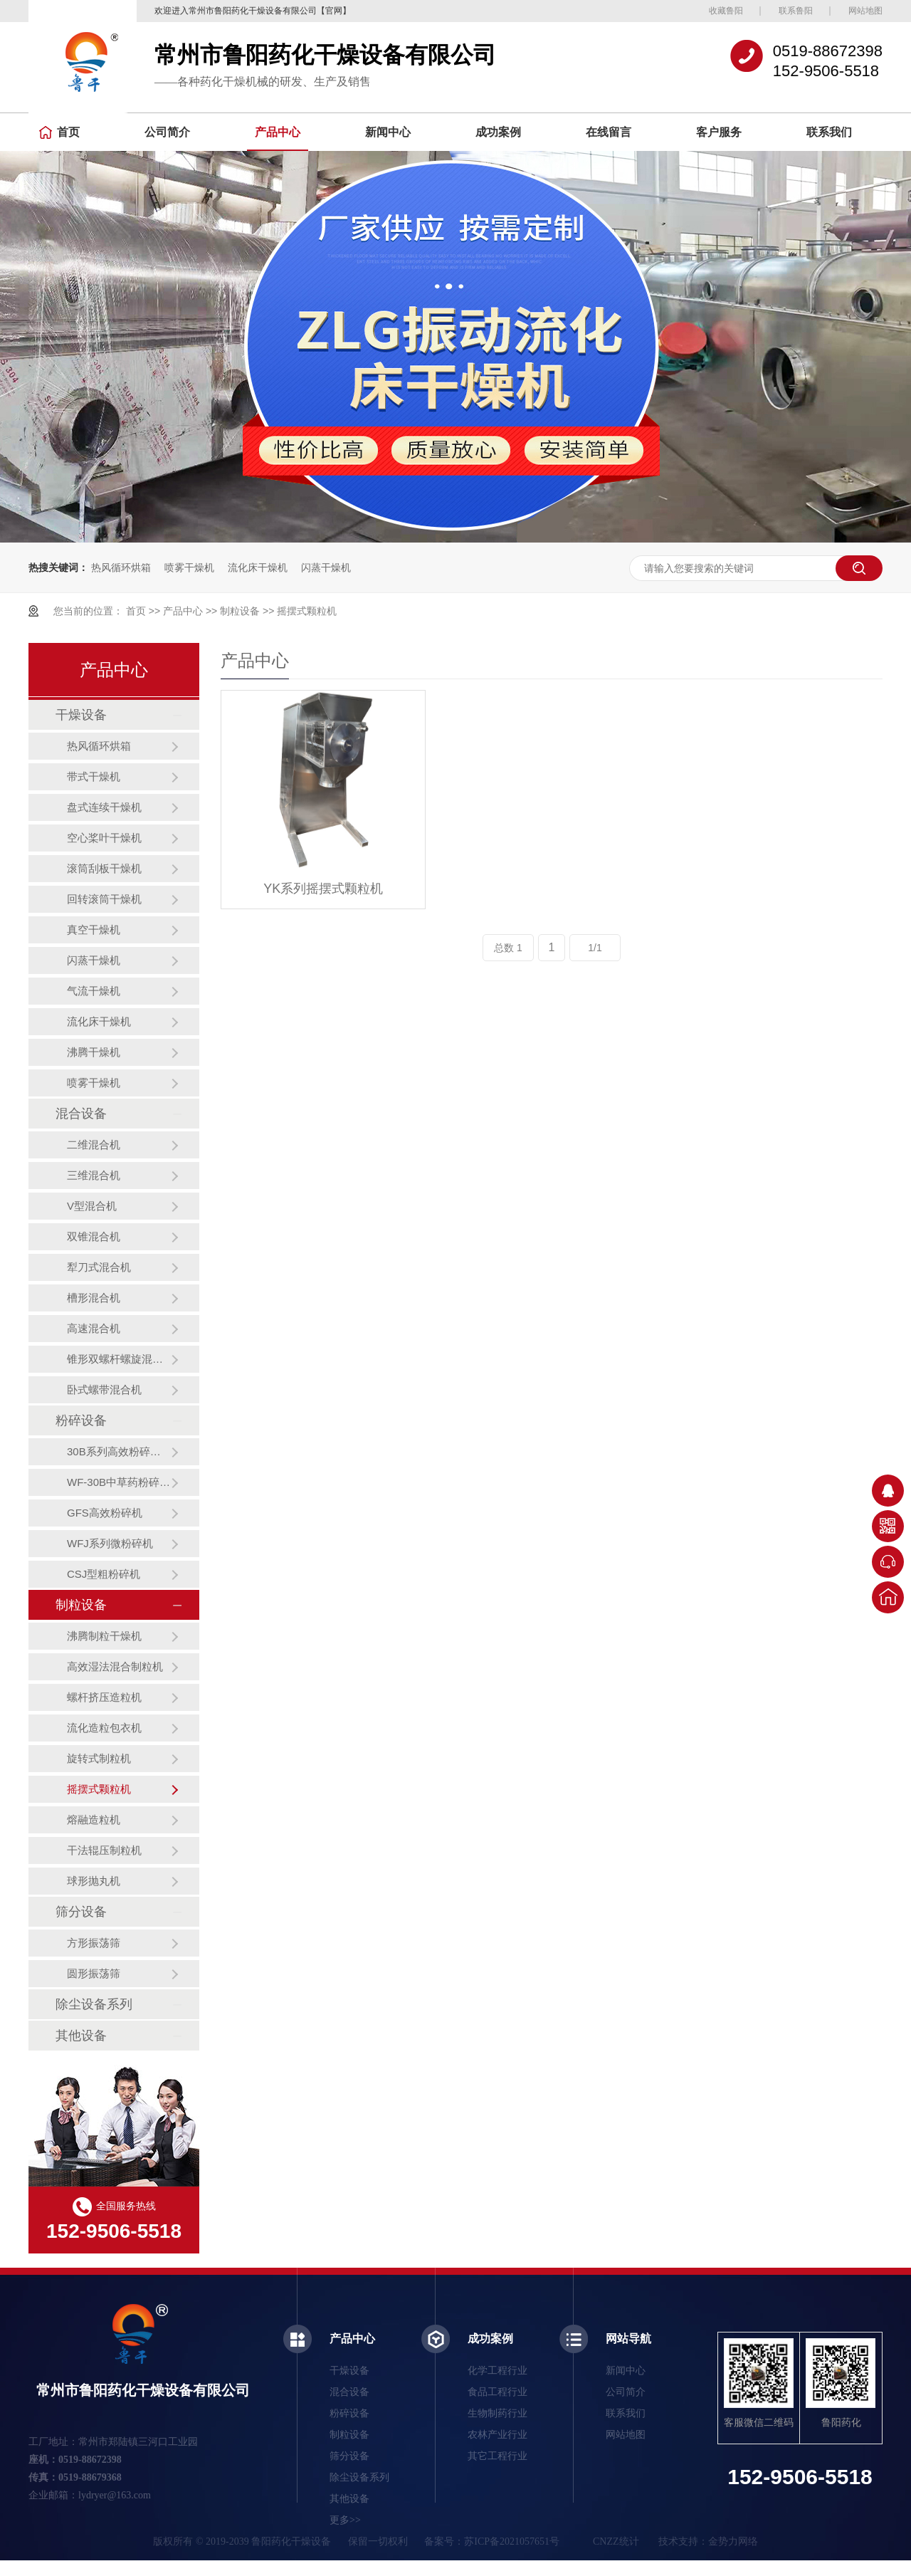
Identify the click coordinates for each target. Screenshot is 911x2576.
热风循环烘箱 (121, 567)
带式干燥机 (93, 776)
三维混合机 (93, 1175)
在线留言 (608, 132)
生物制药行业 (497, 2413)
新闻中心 (388, 132)
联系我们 (829, 132)
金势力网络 (733, 2541)
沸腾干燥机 (93, 1052)
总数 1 (508, 947)
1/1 (594, 947)
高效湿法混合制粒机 (115, 1666)
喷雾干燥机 (189, 567)
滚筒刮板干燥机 (104, 868)
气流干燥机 (93, 991)
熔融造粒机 (93, 1819)
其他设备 (81, 2035)
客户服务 (719, 132)
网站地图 (865, 11)
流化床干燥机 (258, 567)
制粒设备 (240, 611)
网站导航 (628, 2338)
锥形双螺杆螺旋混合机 (119, 1359)
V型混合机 (92, 1206)
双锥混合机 (93, 1236)
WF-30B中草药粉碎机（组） (119, 1482)
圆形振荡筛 (93, 1973)
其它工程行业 (497, 2456)
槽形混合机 (93, 1298)
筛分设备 (81, 1912)
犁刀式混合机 (99, 1267)
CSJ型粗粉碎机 (103, 1574)
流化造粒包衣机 (104, 1728)
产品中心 (277, 132)
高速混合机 (93, 1328)
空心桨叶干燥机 (104, 838)
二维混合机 (93, 1144)
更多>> (345, 2520)
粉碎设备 (81, 1420)
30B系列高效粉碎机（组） (119, 1451)
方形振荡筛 (93, 1943)
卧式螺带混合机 (104, 1389)
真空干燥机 (93, 929)
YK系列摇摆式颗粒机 (323, 888)
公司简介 (167, 132)
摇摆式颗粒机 (307, 611)
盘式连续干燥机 (104, 807)
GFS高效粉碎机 (104, 1513)
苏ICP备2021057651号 (511, 2541)
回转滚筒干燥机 (104, 899)
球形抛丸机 (93, 1881)
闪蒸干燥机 (326, 567)
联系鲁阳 (796, 11)
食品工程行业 (497, 2392)
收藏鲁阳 (726, 11)
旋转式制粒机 (99, 1758)
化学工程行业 (497, 2370)
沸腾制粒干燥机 (104, 1636)
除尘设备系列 (94, 2004)
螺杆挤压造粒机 (104, 1697)
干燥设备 (81, 715)
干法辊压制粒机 (104, 1850)
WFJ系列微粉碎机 (110, 1543)
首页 (59, 132)
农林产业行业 (497, 2434)
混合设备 (81, 1113)
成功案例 (498, 132)
